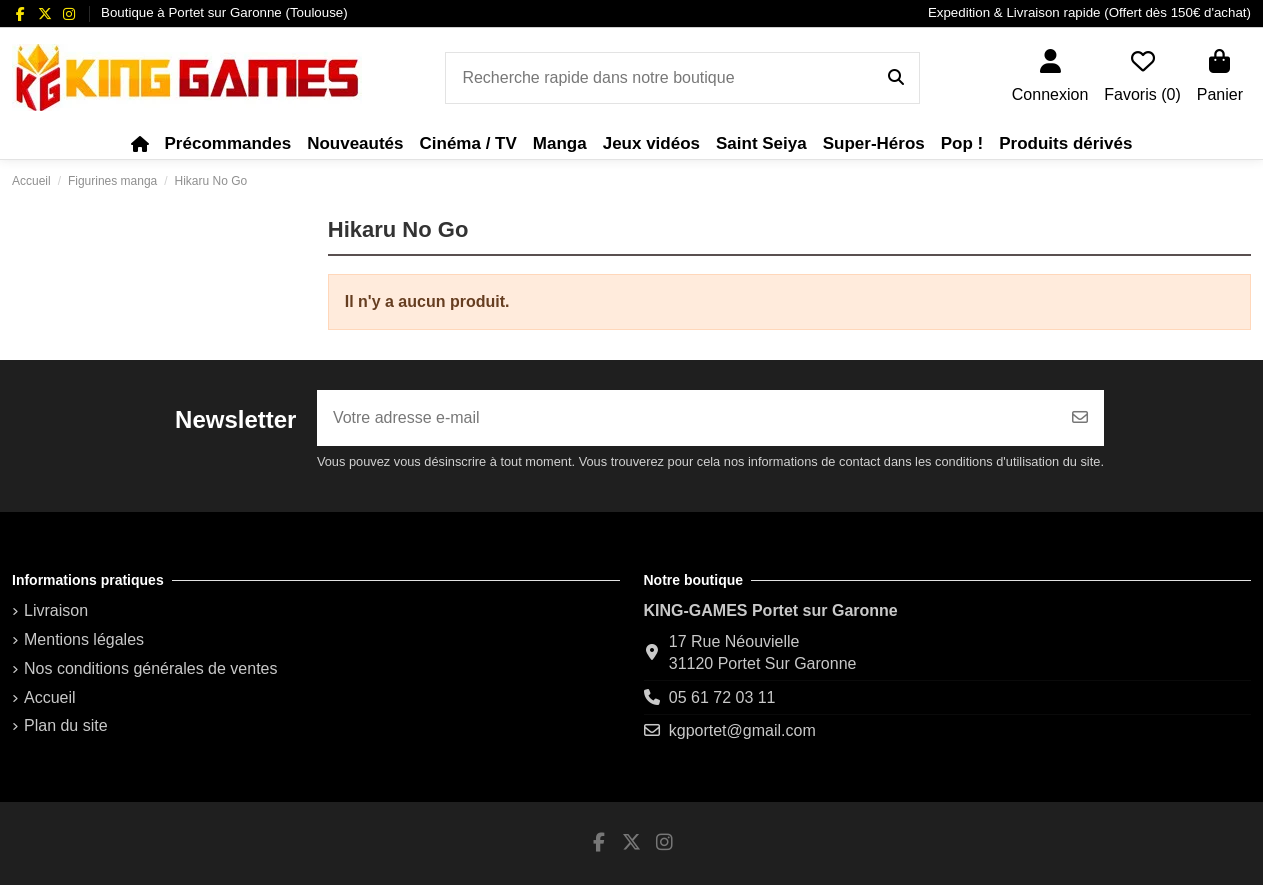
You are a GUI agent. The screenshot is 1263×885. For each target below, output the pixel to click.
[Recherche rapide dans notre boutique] (896, 78)
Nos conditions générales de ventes (151, 668)
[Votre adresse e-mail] (687, 418)
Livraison (56, 610)
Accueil (50, 697)
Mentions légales (84, 639)
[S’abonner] (1080, 418)
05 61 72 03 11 (722, 697)
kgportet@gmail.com (742, 730)
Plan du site (66, 725)
